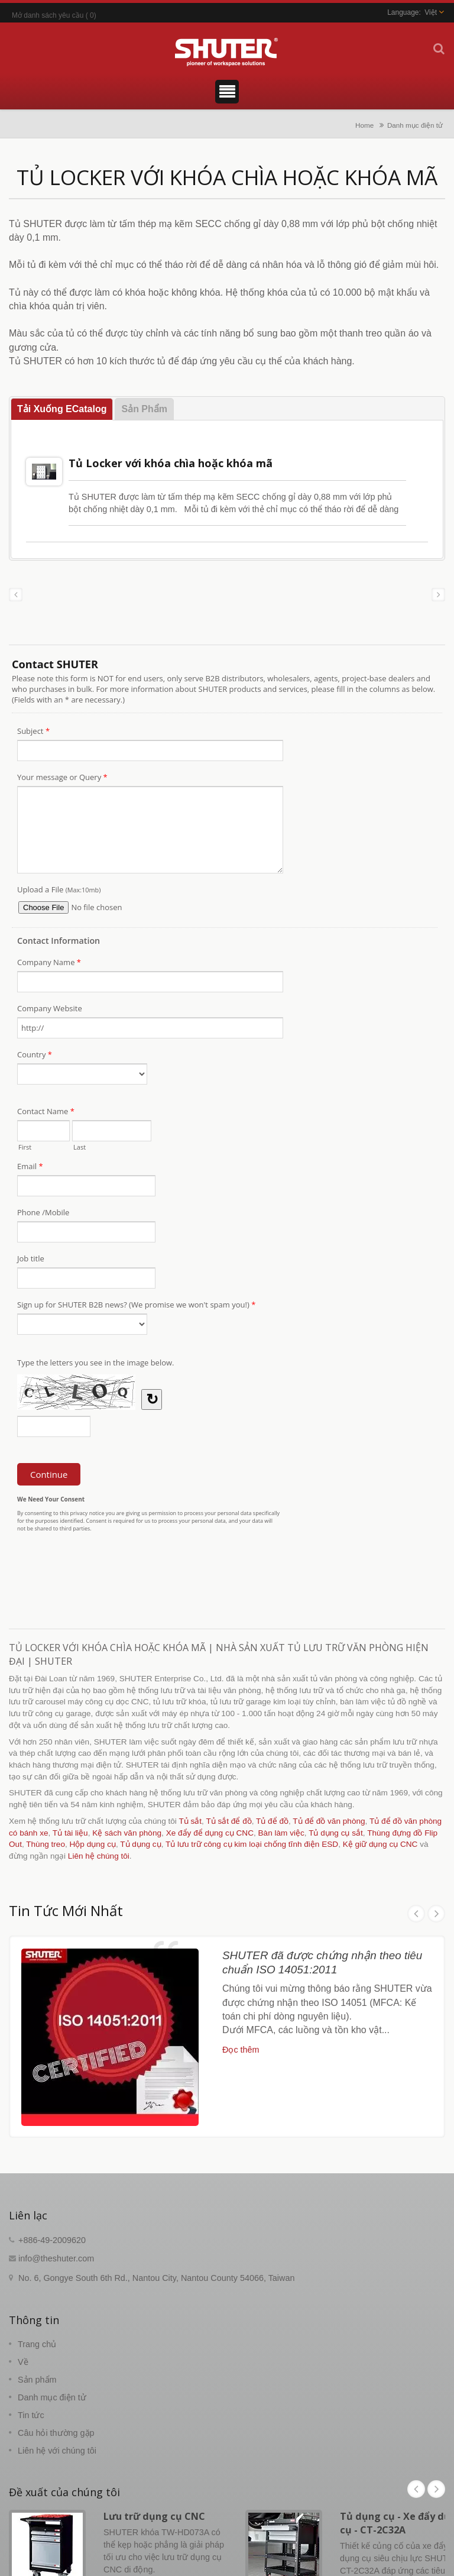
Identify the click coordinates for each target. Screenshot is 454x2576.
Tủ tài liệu (70, 1833)
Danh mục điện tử (415, 125)
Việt (430, 12)
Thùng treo (45, 1844)
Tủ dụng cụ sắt (336, 1833)
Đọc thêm (241, 2049)
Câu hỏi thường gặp (56, 2433)
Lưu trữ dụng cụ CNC (154, 2516)
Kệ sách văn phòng (126, 1833)
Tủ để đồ (272, 1821)
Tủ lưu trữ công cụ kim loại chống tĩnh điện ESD (252, 1844)
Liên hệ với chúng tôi (57, 2450)
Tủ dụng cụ (140, 1844)
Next (436, 1914)
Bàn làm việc (281, 1833)
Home (364, 125)
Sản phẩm (37, 2379)
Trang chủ (37, 2344)
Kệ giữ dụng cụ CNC (380, 1844)
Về (23, 2362)
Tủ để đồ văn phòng (329, 1821)
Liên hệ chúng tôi (98, 1856)
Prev (416, 1914)
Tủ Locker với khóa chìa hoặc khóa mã (171, 463)
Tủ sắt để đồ (228, 1821)
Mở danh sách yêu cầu (47, 15)
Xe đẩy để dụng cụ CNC (210, 1833)
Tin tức (31, 2415)
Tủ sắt (190, 1821)
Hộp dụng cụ (93, 1844)
